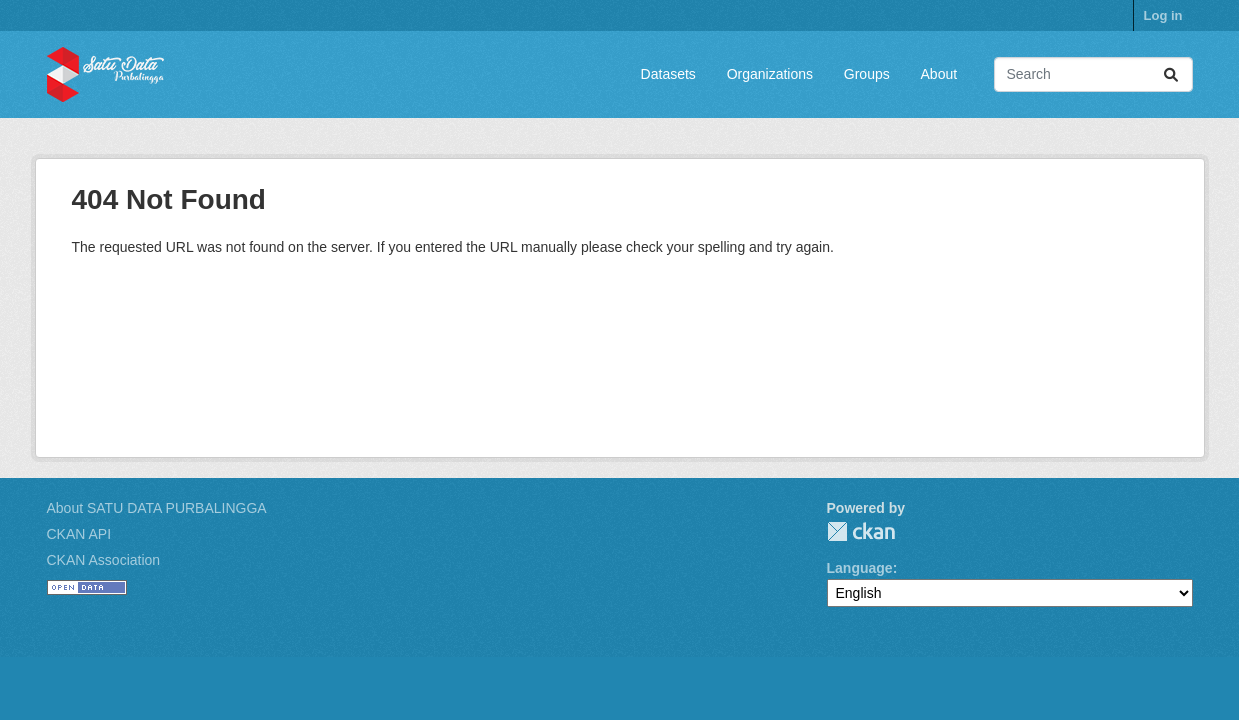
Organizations (770, 74)
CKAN (861, 531)
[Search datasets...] (1093, 74)
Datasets (668, 74)
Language (860, 568)
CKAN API (79, 534)
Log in (1163, 15)
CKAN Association (104, 560)
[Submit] (1171, 74)
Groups (867, 74)
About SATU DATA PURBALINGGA (157, 508)
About (939, 74)
